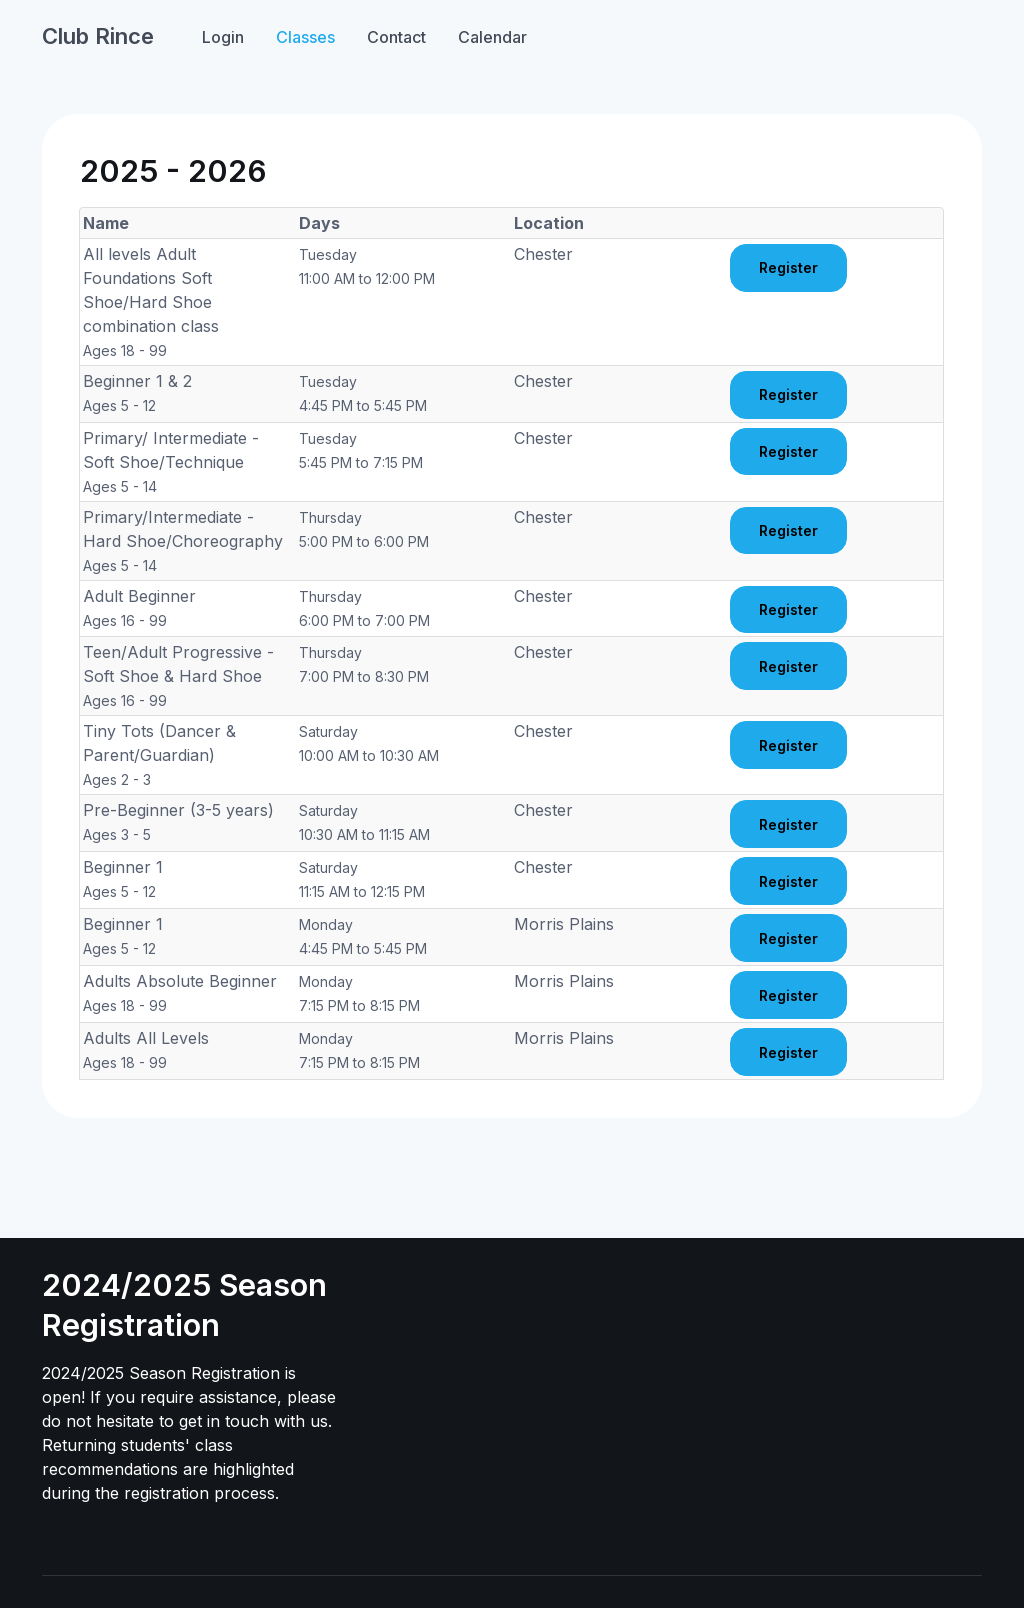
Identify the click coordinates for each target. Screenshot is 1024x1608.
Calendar (492, 37)
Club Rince (98, 36)
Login (223, 37)
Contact (396, 37)
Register (788, 267)
